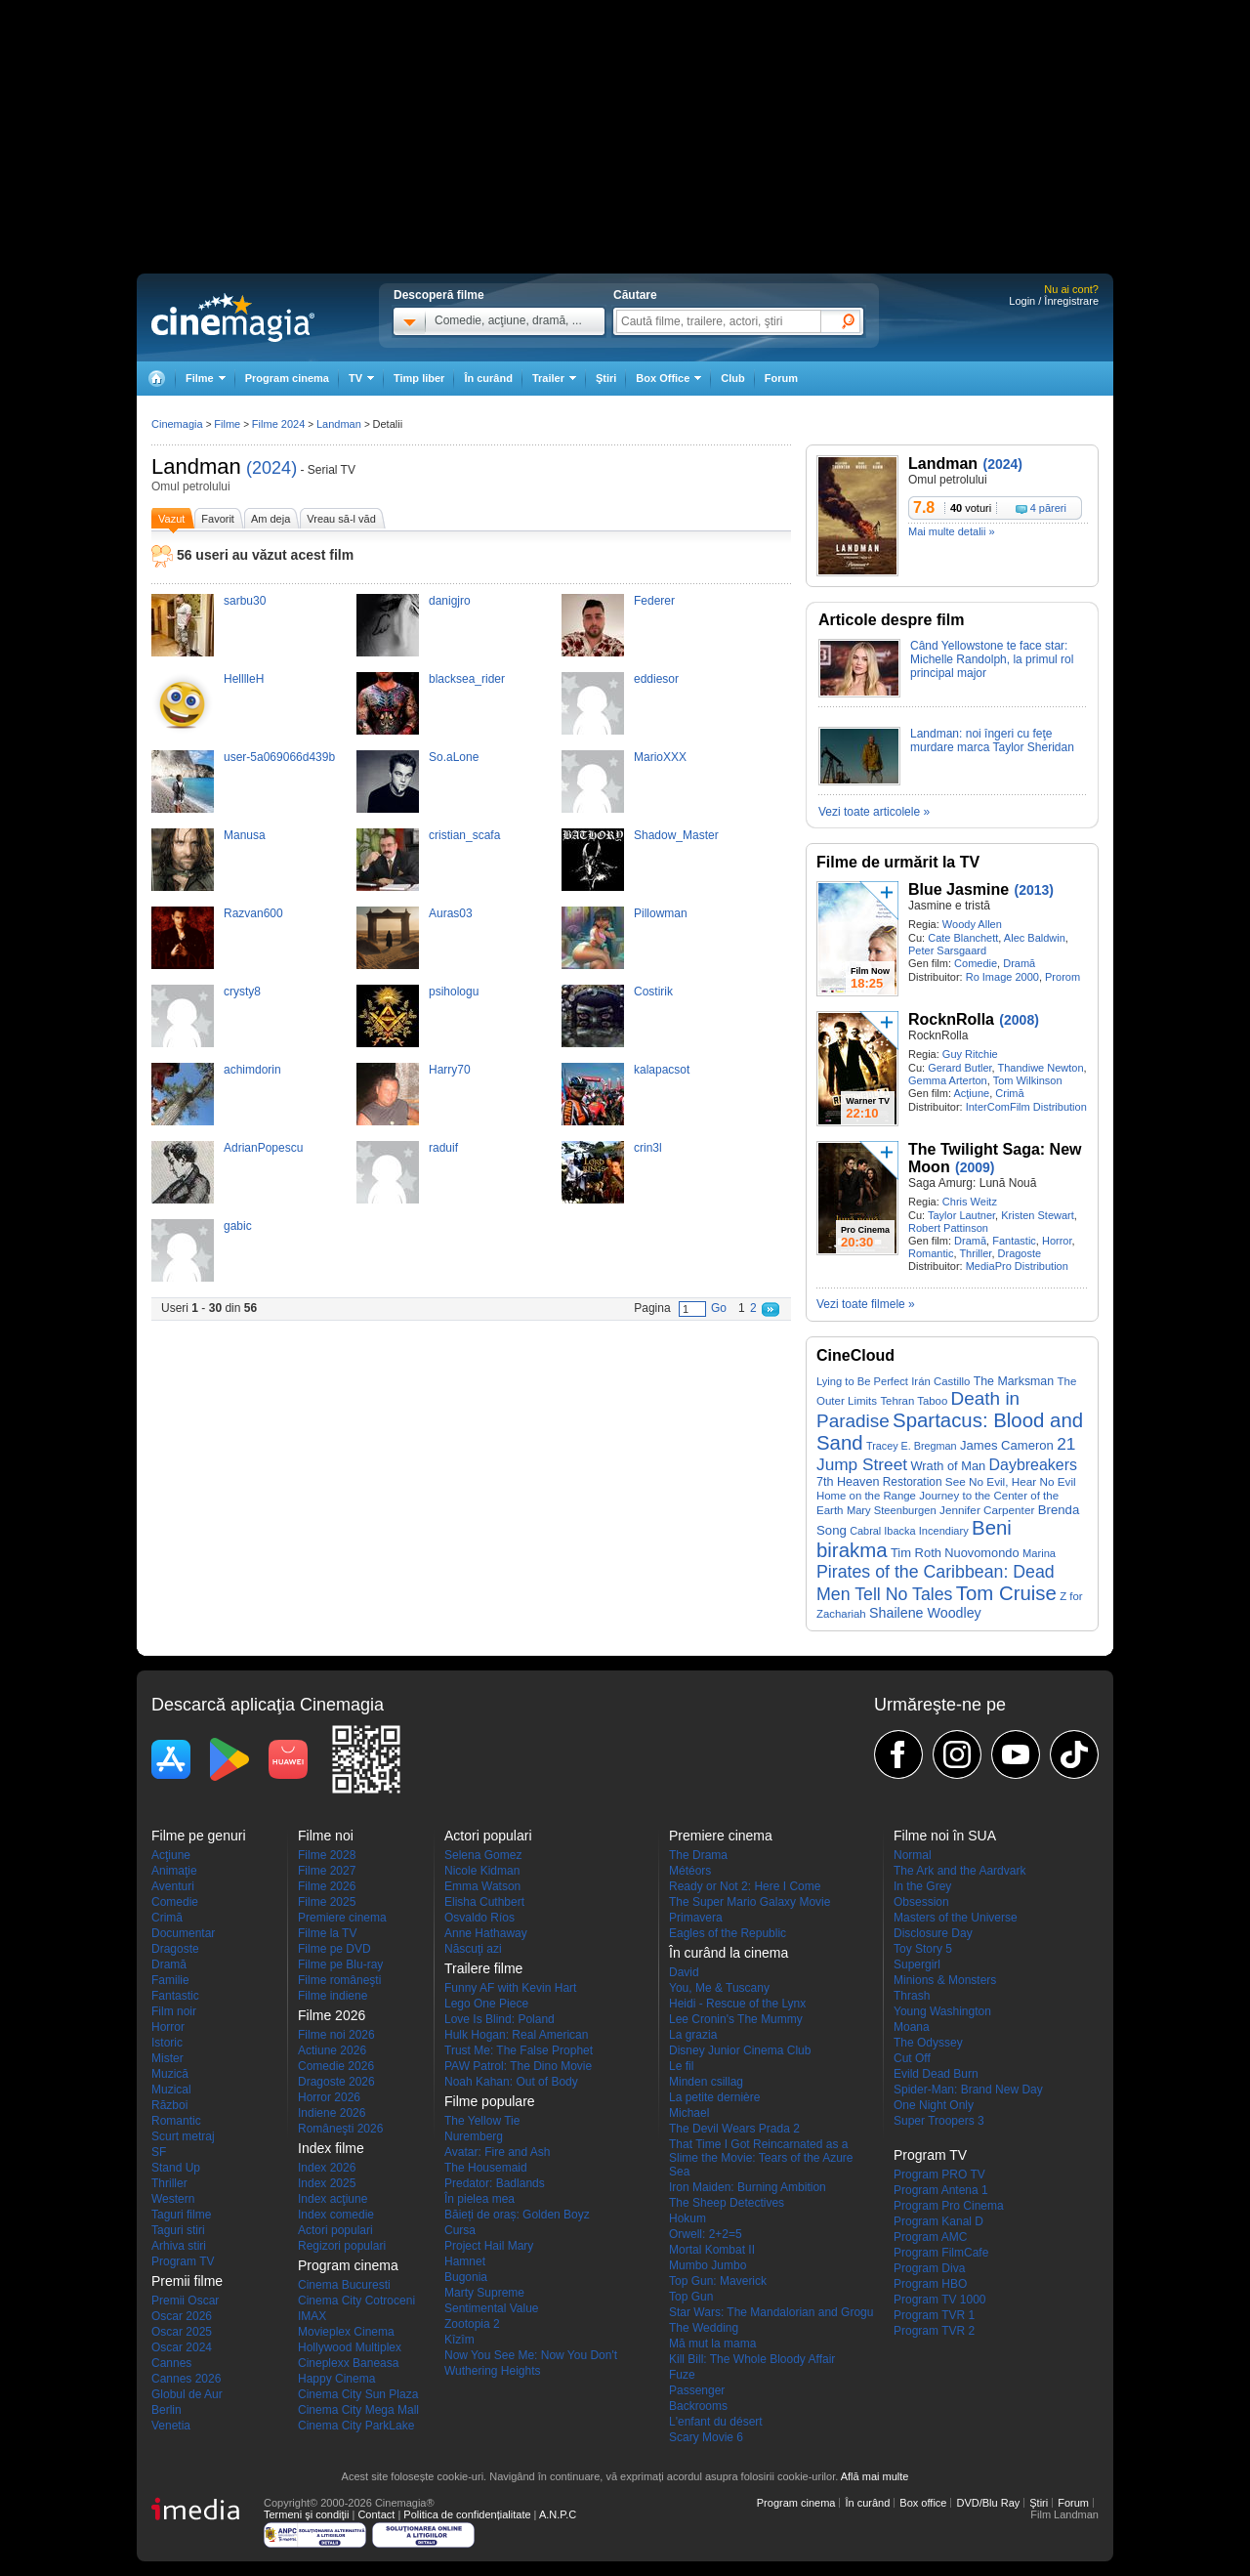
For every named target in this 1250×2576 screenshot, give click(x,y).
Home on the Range (866, 1495)
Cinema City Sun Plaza (358, 2394)
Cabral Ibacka (882, 1531)
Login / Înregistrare (1054, 301)
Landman (196, 466)
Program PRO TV (939, 2174)
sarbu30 (245, 601)
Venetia (170, 2425)
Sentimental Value (491, 2308)
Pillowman (661, 913)
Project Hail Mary (488, 2246)
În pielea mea (479, 2199)
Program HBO (930, 2284)
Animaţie (174, 1871)
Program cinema (287, 378)
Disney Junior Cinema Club (740, 2050)
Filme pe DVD (334, 1949)
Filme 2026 (326, 1886)
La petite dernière (714, 2097)
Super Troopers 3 (939, 2121)
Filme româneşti (339, 1980)
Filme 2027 (326, 1871)
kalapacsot (661, 1070)
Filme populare (489, 2101)
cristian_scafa (464, 835)
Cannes (171, 2363)
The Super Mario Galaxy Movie (749, 1902)
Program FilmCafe (941, 2252)
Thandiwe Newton (1041, 1068)
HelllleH (244, 679)
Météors (690, 1871)
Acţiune (971, 1093)
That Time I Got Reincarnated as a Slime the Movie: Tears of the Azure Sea (761, 2157)
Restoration (912, 1482)
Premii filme (187, 2281)
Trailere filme (483, 1968)
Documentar (183, 1933)
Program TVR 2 (934, 2331)
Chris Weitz (969, 1201)
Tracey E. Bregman (911, 1446)
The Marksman (1014, 1381)
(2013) (1034, 890)
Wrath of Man (947, 1465)
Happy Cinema (336, 2379)
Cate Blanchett (963, 938)
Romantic (930, 1253)
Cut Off (912, 2058)
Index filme (331, 2148)
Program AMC (930, 2237)
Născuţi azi (473, 1949)
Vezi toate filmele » (865, 1304)
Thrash (912, 1996)
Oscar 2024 (181, 2347)
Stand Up (175, 2168)
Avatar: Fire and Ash (497, 2152)
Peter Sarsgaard (947, 950)
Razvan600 (253, 913)
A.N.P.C (557, 2514)
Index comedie (336, 2214)
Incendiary (944, 1531)
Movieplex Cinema (346, 2332)
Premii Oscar (185, 2300)
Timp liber (419, 378)
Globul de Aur (187, 2394)
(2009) (974, 1167)
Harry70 (450, 1070)
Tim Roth (916, 1552)
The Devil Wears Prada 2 (734, 2128)
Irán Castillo (940, 1381)
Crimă (1009, 1093)
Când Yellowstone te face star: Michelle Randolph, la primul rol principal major (991, 659)
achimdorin (252, 1070)
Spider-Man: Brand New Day (968, 2089)
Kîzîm (459, 2339)
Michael (689, 2113)
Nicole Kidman (482, 1871)
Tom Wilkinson (1027, 1080)
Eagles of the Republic (727, 1933)
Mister (167, 2058)
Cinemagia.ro (232, 317)
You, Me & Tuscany (719, 1988)
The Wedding (703, 2328)
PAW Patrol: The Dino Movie (518, 2066)
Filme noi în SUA (945, 1835)
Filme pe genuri (198, 1835)
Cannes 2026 (186, 2379)
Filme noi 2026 (336, 2035)
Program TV (182, 2261)
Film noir (173, 2011)
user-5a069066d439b (279, 757)
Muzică (169, 2074)
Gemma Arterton (947, 1080)
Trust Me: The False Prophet (518, 2050)
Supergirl (917, 1964)
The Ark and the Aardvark (959, 1871)
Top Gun (691, 2296)
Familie (170, 1980)
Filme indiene (332, 1996)
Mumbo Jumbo (707, 2265)
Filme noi (326, 1835)
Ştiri (606, 378)
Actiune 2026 (332, 2050)
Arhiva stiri (178, 2246)
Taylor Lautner (961, 1215)
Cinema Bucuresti (344, 2285)
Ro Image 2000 (1002, 977)
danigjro (450, 601)
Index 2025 (326, 2183)
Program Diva (929, 2268)
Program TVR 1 (934, 2315)
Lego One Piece (486, 2003)
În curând (488, 378)
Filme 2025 (326, 1902)
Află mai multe (875, 2476)
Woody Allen (972, 924)
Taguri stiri (178, 2230)
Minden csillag (706, 2082)
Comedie (975, 963)
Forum (781, 378)
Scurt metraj (183, 2136)
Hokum (687, 2218)
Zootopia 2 (472, 2324)
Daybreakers (1033, 1465)
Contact (376, 2514)
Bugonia (465, 2277)
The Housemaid (485, 2168)
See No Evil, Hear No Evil (1010, 1481)
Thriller (975, 1253)
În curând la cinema (728, 1953)
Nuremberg (473, 2136)
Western (172, 2199)
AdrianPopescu (263, 1148)
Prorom (1062, 977)
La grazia (693, 2035)
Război (169, 2105)
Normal (913, 1855)
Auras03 (451, 913)
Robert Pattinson (948, 1228)
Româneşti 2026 (340, 2128)
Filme (227, 424)
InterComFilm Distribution (1026, 1107)
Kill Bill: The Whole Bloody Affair (752, 2359)
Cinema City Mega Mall (358, 2410)
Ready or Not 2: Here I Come (744, 1886)
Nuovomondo (981, 1552)
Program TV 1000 (940, 2299)
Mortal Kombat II (712, 2250)
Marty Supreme (484, 2293)
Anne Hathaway (485, 1933)
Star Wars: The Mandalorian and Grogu (771, 2312)
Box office (922, 2503)
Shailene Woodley (925, 1613)
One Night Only (934, 2105)
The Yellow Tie (482, 2121)
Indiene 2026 (331, 2113)
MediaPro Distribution (1017, 1266)
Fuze (682, 2375)
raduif (443, 1148)
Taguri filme (181, 2214)
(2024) (271, 468)
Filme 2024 (278, 424)
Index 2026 (326, 2168)
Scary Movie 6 (706, 2437)
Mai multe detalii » (951, 531)
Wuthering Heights (492, 2371)
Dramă (1019, 963)
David (684, 1972)
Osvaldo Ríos (479, 1917)
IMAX (312, 2316)
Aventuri (172, 1886)
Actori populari (335, 2230)
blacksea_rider (467, 679)
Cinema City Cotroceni (356, 2300)
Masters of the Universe (956, 1917)
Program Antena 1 (941, 2190)
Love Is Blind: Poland (499, 2019)
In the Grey (922, 1886)
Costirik (653, 991)
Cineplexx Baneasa (348, 2363)
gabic (238, 1226)
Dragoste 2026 (336, 2082)
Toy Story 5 (923, 1949)
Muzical (171, 2089)
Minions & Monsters (945, 1980)
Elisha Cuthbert (484, 1902)
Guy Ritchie (970, 1054)
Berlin (166, 2410)
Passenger (697, 2390)
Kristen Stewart (1037, 1215)
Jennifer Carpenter (986, 1509)
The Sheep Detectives (726, 2203)
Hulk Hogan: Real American (516, 2035)
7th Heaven (847, 1482)
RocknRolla (951, 1019)
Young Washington (942, 2011)
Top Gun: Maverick (718, 2281)
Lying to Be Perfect (862, 1381)
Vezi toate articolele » (874, 812)
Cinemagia (177, 424)
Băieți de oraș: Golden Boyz (517, 2214)
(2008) (1018, 1020)
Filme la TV (327, 1933)
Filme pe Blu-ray (340, 1964)
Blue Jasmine (958, 889)
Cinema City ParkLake (356, 2425)
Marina (1039, 1553)
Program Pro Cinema (949, 2206)
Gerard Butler (959, 1068)
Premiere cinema (342, 1917)
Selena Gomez (482, 1855)
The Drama (698, 1855)
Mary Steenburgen (892, 1510)
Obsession (921, 1902)
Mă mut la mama (712, 2343)
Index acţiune (332, 2199)
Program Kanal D (938, 2221)
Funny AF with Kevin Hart (510, 1988)
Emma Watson (482, 1886)
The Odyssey (928, 2042)
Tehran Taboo (913, 1401)
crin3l (648, 1148)
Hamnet (464, 2261)
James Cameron (1007, 1445)
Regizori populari (342, 2246)
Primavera (696, 1917)
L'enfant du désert (716, 2421)
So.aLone (454, 757)
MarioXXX (660, 757)
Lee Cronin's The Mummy (736, 2019)
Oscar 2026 (181, 2316)
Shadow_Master (676, 835)
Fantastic (1014, 1240)
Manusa (245, 835)
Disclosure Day (933, 1933)
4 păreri (1048, 508)
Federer (654, 601)
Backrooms (698, 2406)
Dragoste (1020, 1253)
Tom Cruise (1006, 1593)
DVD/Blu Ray (988, 2503)
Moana (912, 2027)
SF (158, 2152)
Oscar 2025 (181, 2332)
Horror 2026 (329, 2097)
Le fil (681, 2066)
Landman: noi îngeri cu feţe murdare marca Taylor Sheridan (992, 740)
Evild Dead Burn (936, 2074)
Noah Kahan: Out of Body (511, 2082)
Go (719, 1308)
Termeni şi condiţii (306, 2514)
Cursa (460, 2230)
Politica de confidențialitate (466, 2514)
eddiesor (656, 679)
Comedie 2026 (336, 2066)
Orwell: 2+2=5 (705, 2234)
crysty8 (242, 991)
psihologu (454, 991)
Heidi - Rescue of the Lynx (737, 2003)
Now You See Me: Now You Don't (530, 2355)
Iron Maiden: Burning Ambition (747, 2187)
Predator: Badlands (494, 2183)
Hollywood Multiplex (349, 2347)
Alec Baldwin (1034, 938)
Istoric (167, 2042)
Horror (1057, 1240)
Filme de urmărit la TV (897, 862)
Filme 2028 (326, 1855)
